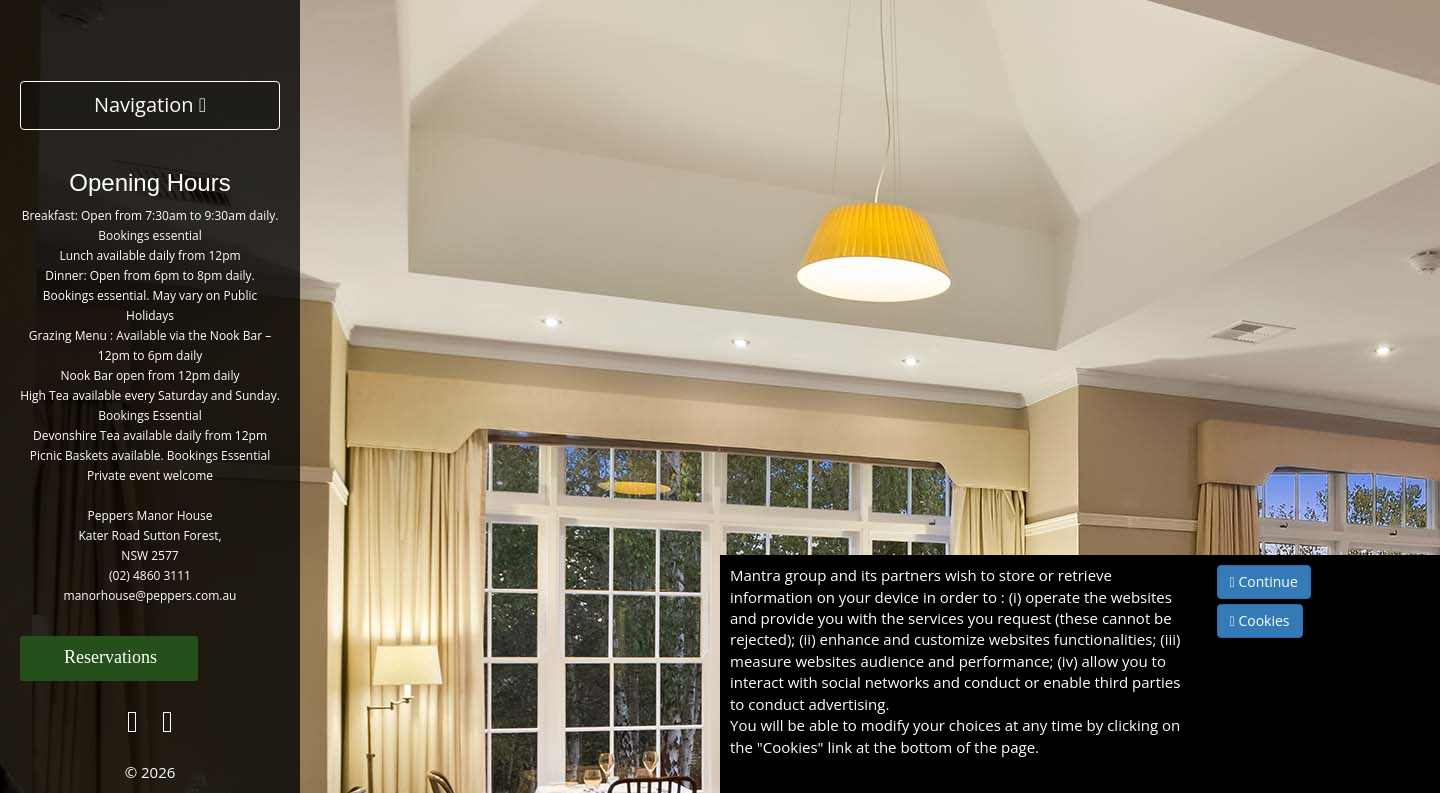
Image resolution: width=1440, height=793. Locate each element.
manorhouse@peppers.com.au (150, 595)
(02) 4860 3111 (150, 575)
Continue (1264, 581)
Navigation (150, 104)
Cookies (1260, 620)
